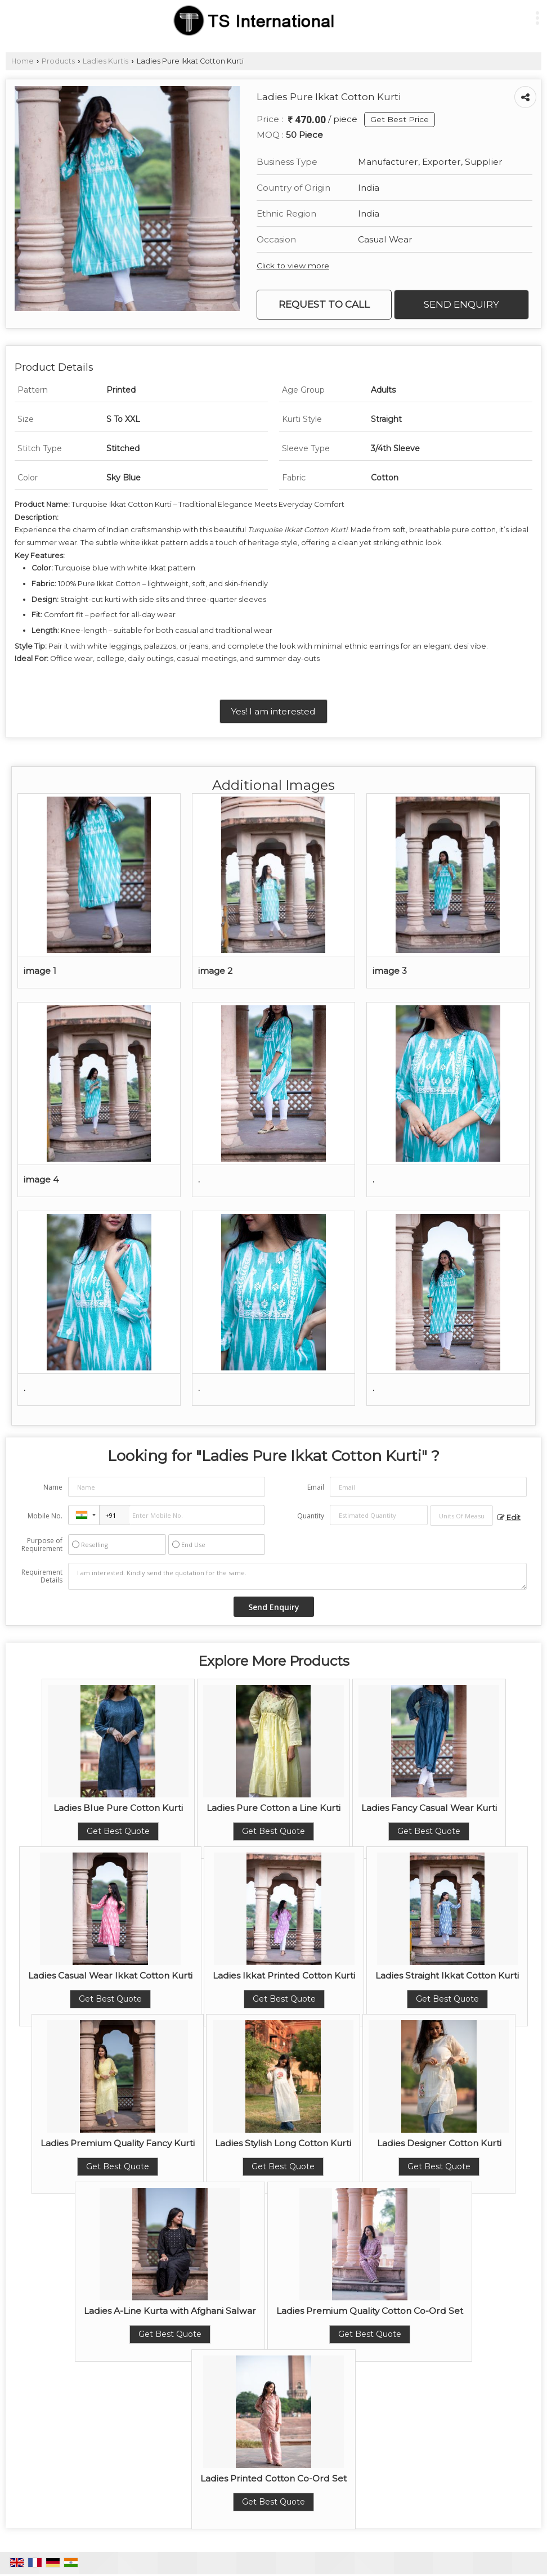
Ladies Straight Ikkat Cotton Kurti (447, 1975)
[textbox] (461, 1515)
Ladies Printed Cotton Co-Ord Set (273, 2478)
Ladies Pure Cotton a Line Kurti (273, 1807)
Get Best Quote (118, 1831)
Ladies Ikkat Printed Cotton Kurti (284, 1975)
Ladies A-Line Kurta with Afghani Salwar (170, 2310)
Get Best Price (399, 119)
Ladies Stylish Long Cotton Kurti (283, 2143)
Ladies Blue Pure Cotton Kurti (118, 1807)
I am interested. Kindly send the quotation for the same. (297, 1576)
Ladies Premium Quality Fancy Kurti (118, 2143)
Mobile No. (45, 1516)
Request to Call (324, 304)
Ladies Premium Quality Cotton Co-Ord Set (369, 2310)
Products (58, 61)
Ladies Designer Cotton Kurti (439, 2143)
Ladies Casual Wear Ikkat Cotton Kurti (110, 1975)
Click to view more (293, 265)
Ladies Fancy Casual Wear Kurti (429, 1807)
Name (52, 1487)
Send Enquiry (461, 304)
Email (315, 1487)
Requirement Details (41, 1576)
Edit (509, 1517)
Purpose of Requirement (41, 1545)
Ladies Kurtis (105, 61)
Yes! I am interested (273, 711)
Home (22, 61)
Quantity (310, 1516)
